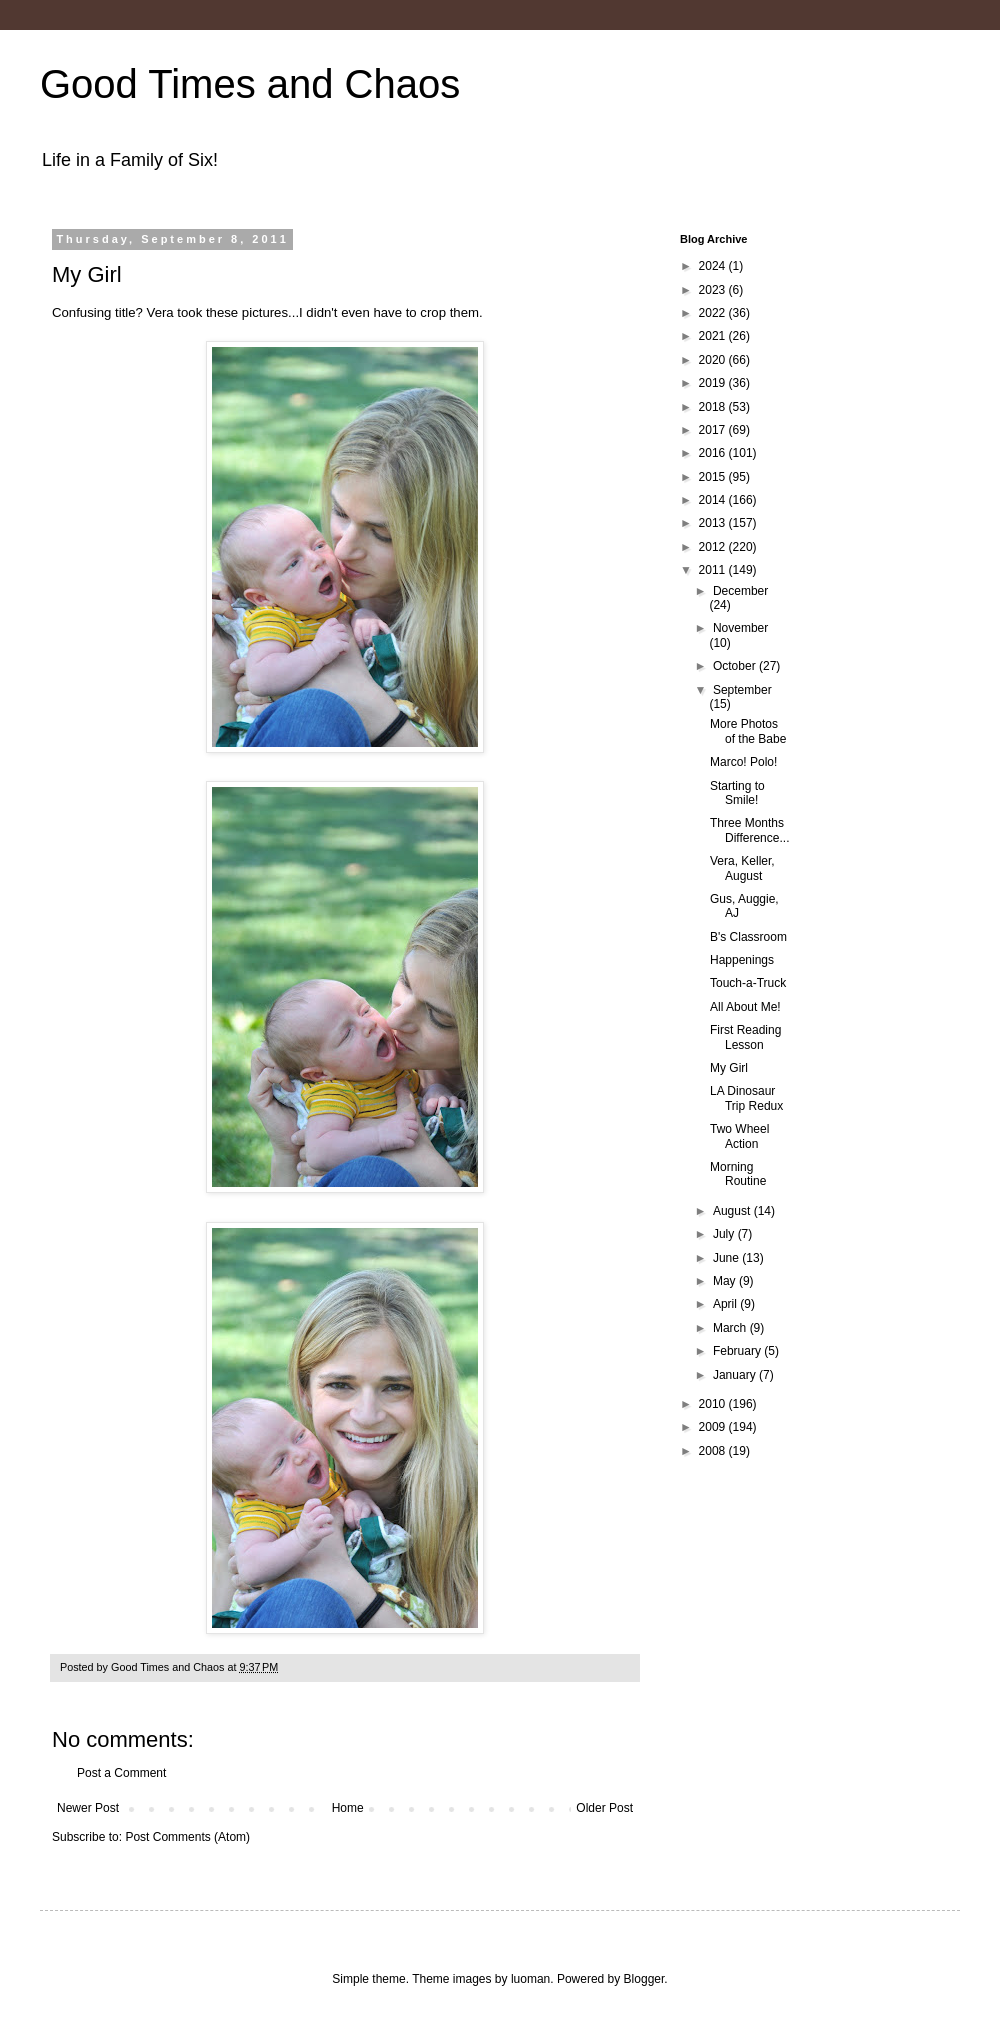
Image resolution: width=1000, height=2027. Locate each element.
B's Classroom (748, 937)
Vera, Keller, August (742, 868)
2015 (714, 477)
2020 (714, 360)
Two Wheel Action (739, 1136)
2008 (714, 1451)
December (740, 591)
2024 (714, 266)
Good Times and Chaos (250, 84)
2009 (714, 1427)
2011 (714, 570)
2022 (714, 313)
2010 (714, 1404)
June (727, 1258)
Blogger (644, 1979)
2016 (714, 453)
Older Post (604, 1808)
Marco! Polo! (743, 762)
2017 (714, 430)
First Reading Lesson (745, 1037)
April (726, 1304)
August (733, 1211)
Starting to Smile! (737, 793)
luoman (530, 1979)
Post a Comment (121, 1773)
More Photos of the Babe (748, 731)
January (736, 1375)
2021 (714, 336)
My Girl (729, 1068)
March (731, 1328)
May (726, 1281)
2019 (714, 383)
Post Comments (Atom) (187, 1837)
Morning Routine (738, 1174)
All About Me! (745, 1007)
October (736, 666)
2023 (714, 290)
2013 (714, 523)
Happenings (742, 960)
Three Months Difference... (749, 830)
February (738, 1351)
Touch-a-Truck (748, 983)
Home (348, 1808)
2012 (714, 547)
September (742, 690)
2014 (714, 500)
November (740, 628)
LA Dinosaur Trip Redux (746, 1098)
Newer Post (88, 1808)
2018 (714, 407)
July (725, 1234)
